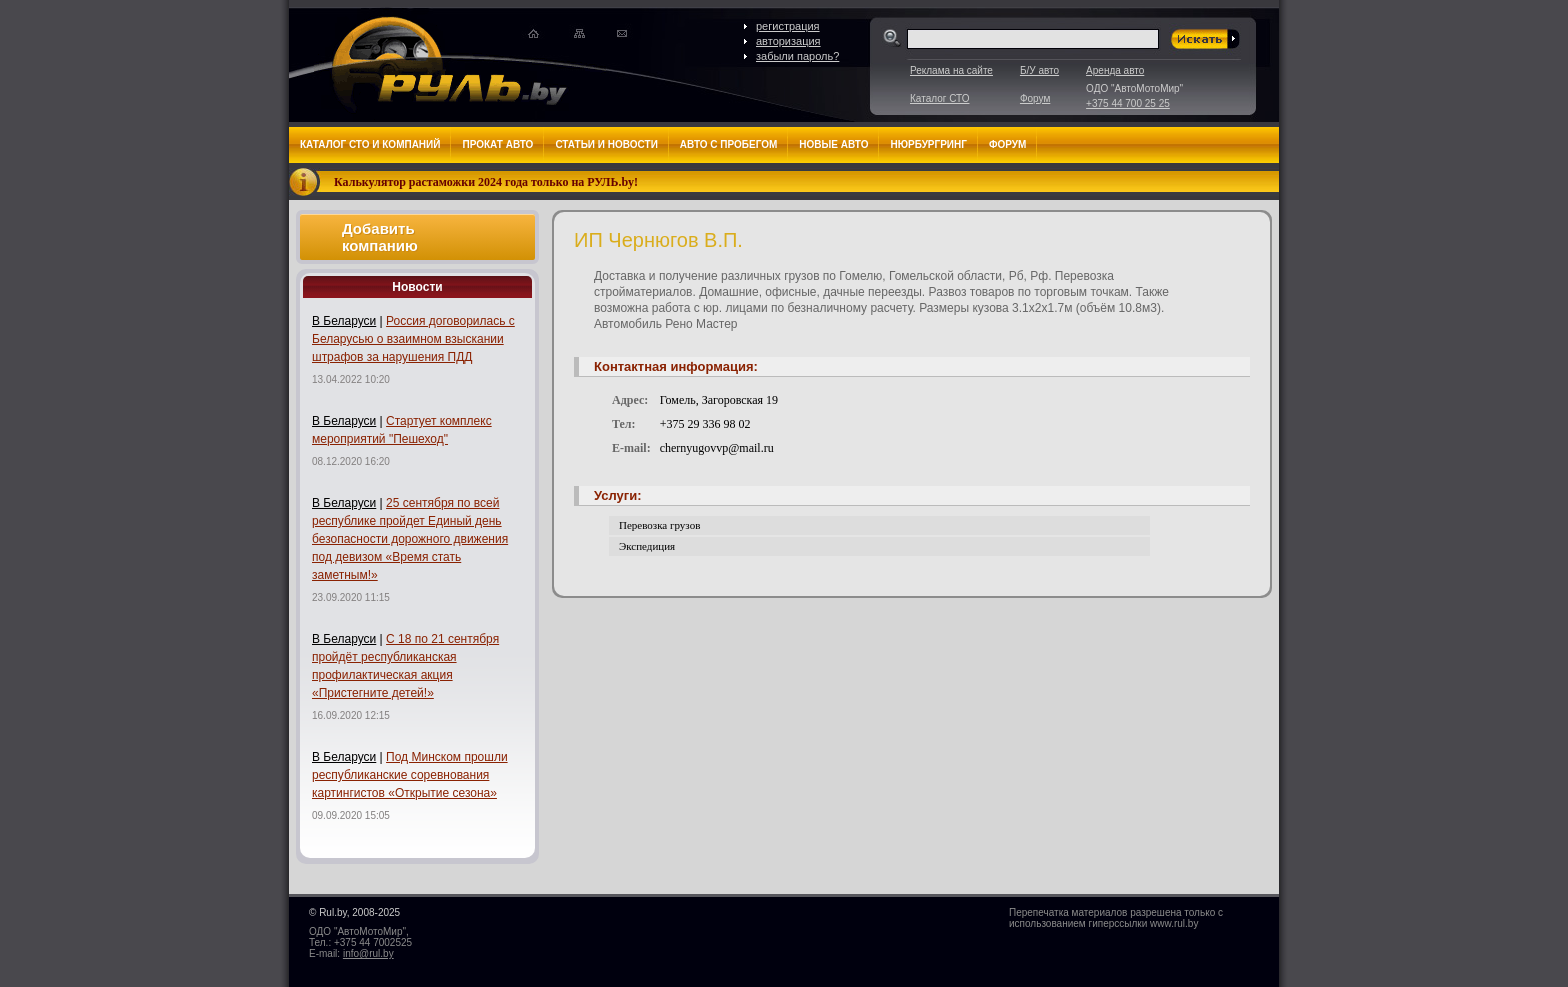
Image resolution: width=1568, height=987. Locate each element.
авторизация (788, 41)
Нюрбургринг (928, 144)
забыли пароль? (797, 56)
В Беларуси (344, 321)
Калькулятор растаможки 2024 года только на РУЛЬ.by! (486, 182)
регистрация (788, 26)
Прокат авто (497, 144)
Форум (1035, 98)
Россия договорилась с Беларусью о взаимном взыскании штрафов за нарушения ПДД (413, 339)
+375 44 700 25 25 (1128, 103)
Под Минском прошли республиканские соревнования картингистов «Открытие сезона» (410, 775)
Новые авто (833, 144)
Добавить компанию (380, 237)
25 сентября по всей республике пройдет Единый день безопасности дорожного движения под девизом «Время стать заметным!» (410, 539)
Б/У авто (1039, 70)
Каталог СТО (939, 98)
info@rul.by (368, 953)
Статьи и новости (606, 144)
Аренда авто (1115, 70)
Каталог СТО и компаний (370, 144)
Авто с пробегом (729, 144)
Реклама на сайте (951, 70)
